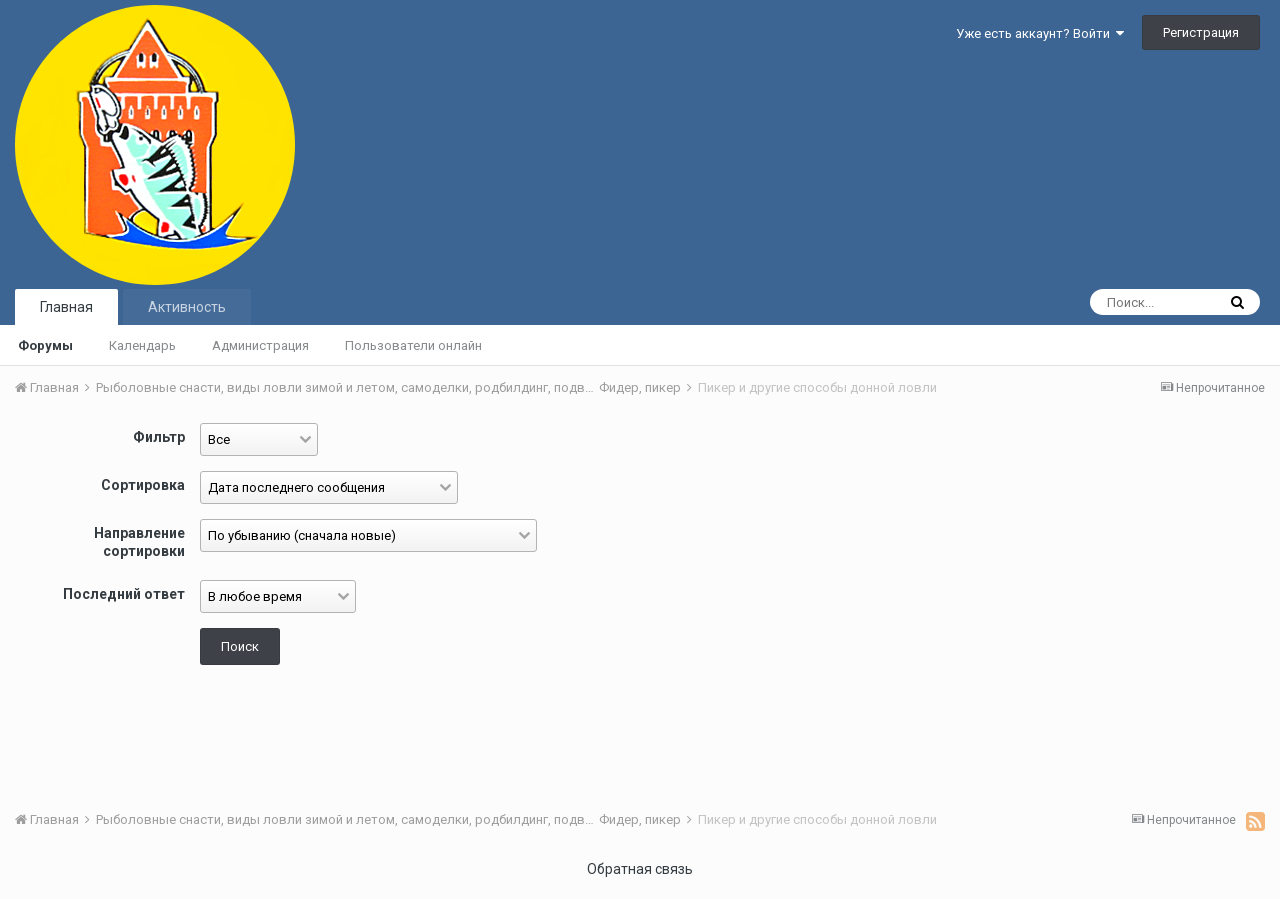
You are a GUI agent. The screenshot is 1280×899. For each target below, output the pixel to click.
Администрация (260, 345)
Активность (187, 307)
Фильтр (159, 437)
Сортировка (143, 485)
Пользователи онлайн (413, 345)
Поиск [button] (240, 646)
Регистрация (1201, 32)
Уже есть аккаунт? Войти (1040, 33)
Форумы (45, 345)
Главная (66, 307)
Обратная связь (640, 869)
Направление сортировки (139, 542)
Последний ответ (124, 594)
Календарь (142, 345)
